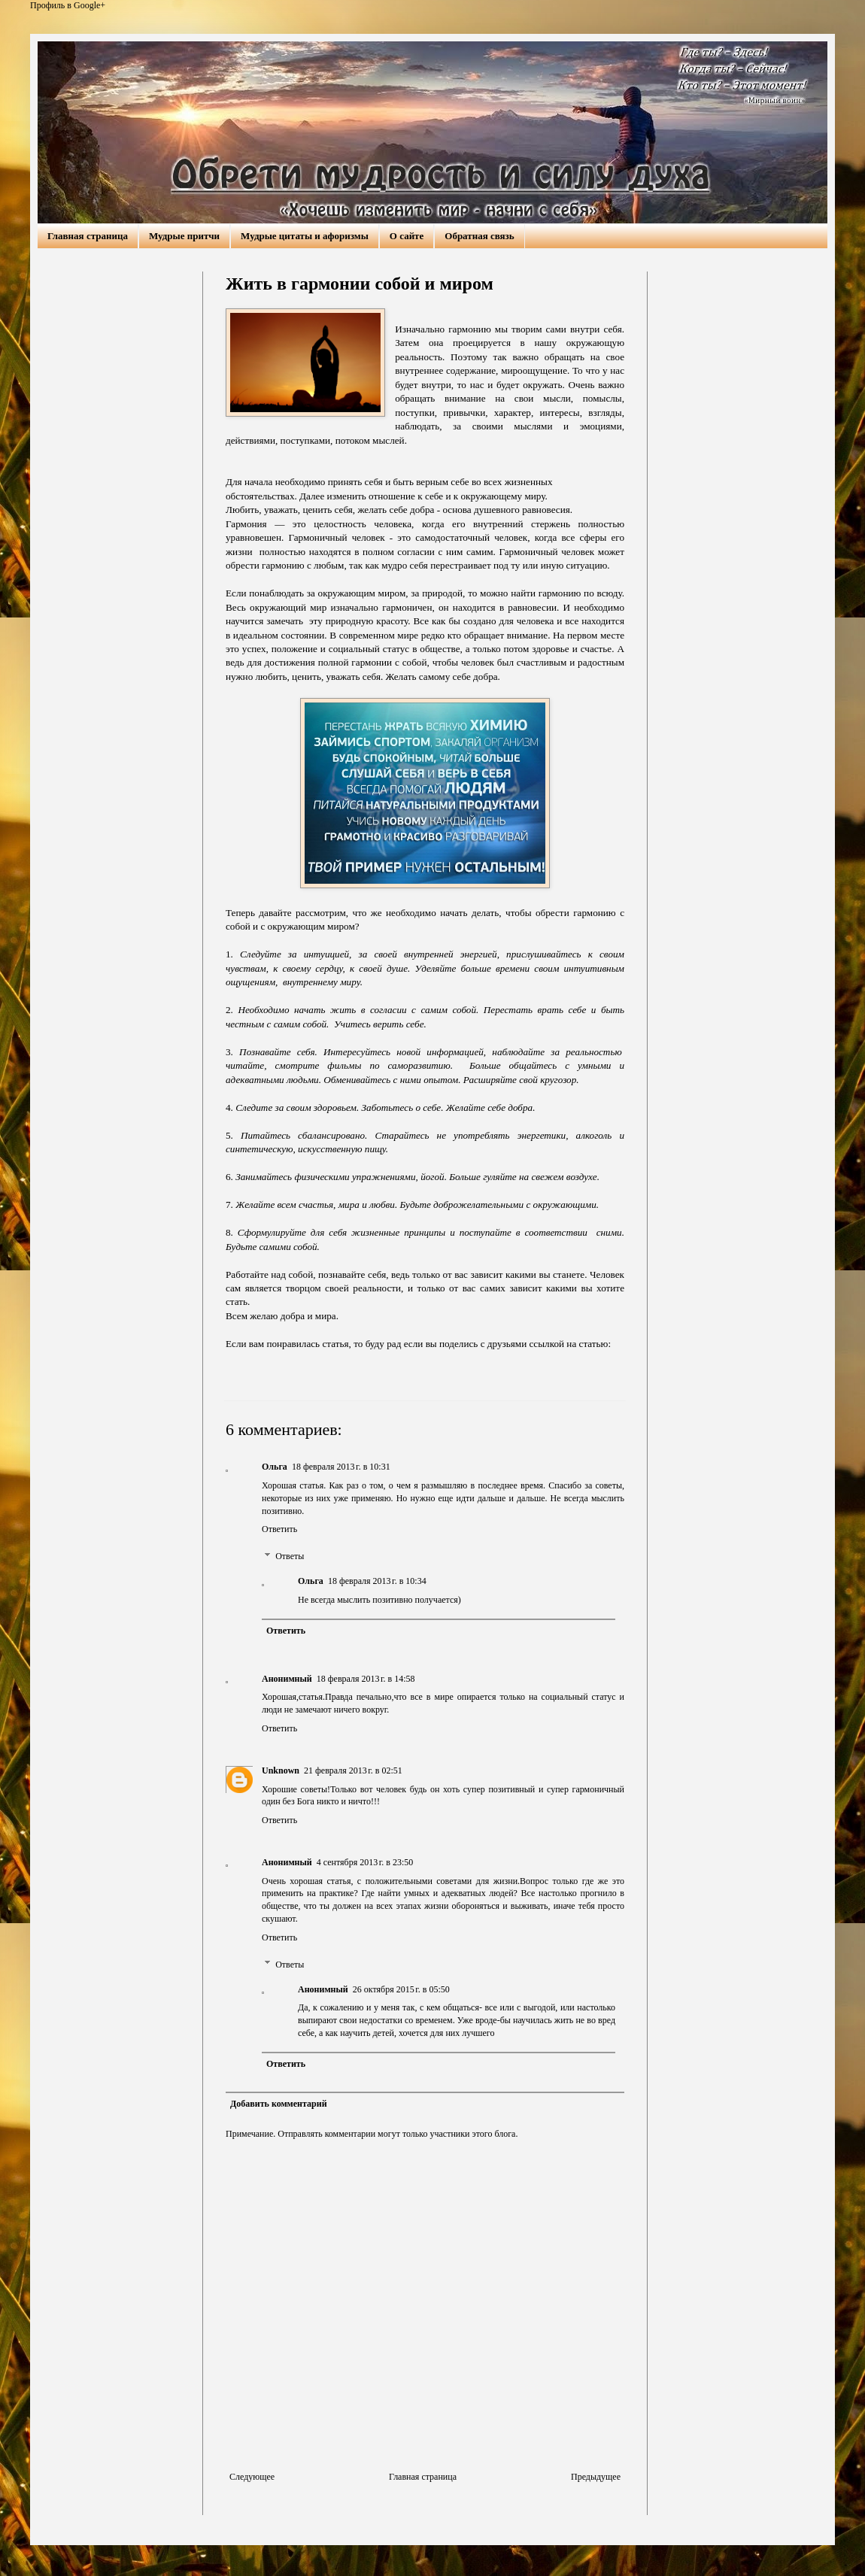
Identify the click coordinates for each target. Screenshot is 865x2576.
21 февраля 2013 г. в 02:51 (353, 1770)
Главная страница (87, 235)
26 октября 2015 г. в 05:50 (401, 1989)
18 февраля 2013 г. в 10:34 (377, 1581)
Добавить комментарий (278, 2103)
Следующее (252, 2476)
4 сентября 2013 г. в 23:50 (365, 1862)
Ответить (279, 1529)
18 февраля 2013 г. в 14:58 (366, 1678)
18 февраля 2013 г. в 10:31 (341, 1466)
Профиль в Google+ (67, 5)
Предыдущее (596, 2476)
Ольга (274, 1466)
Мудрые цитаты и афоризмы (305, 235)
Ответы (289, 1556)
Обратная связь (479, 235)
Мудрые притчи (184, 235)
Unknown (280, 1770)
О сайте (406, 235)
